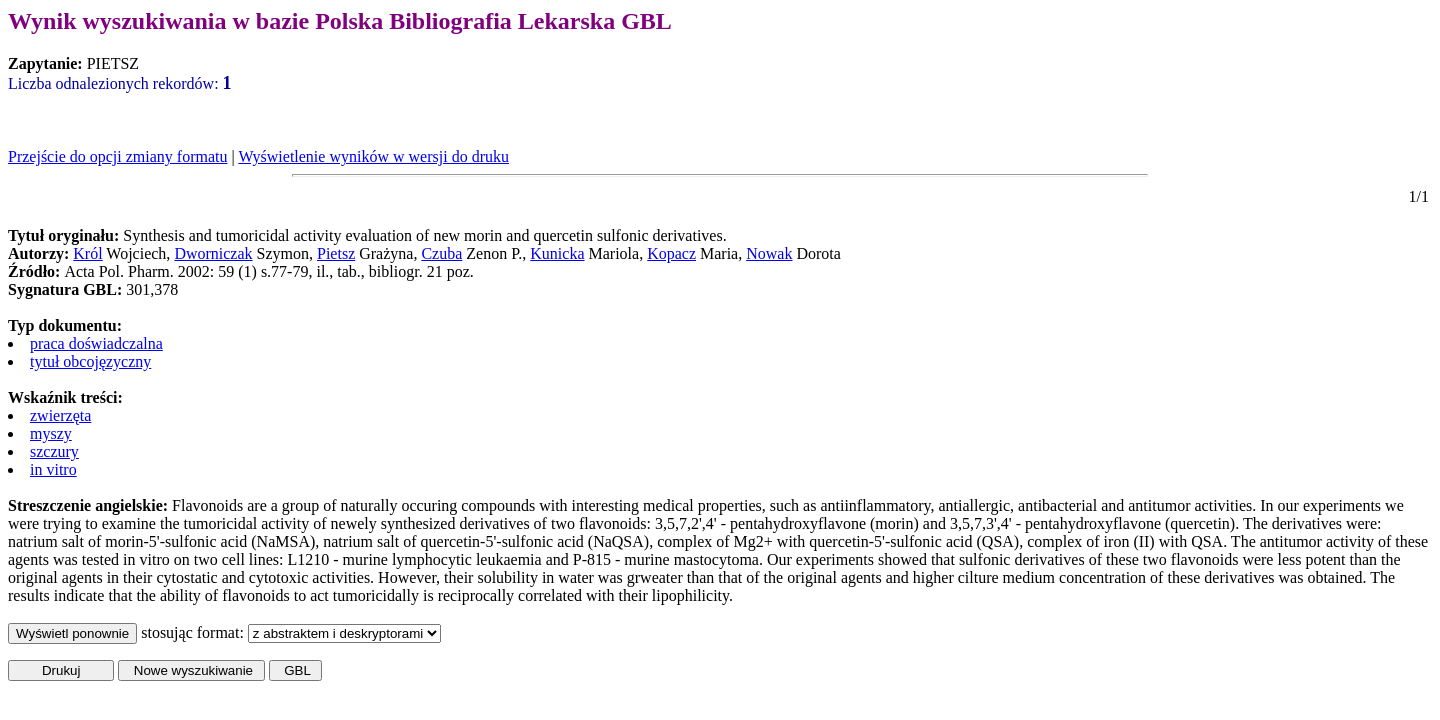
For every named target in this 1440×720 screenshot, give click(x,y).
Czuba (441, 253)
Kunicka (557, 253)
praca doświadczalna (96, 343)
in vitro (53, 469)
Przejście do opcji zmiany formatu (117, 156)
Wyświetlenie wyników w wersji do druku (373, 156)
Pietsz (336, 253)
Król (87, 253)
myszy (51, 433)
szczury (54, 451)
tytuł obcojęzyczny (90, 361)
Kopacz (671, 253)
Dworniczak (213, 253)
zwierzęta (60, 415)
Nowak (769, 253)
